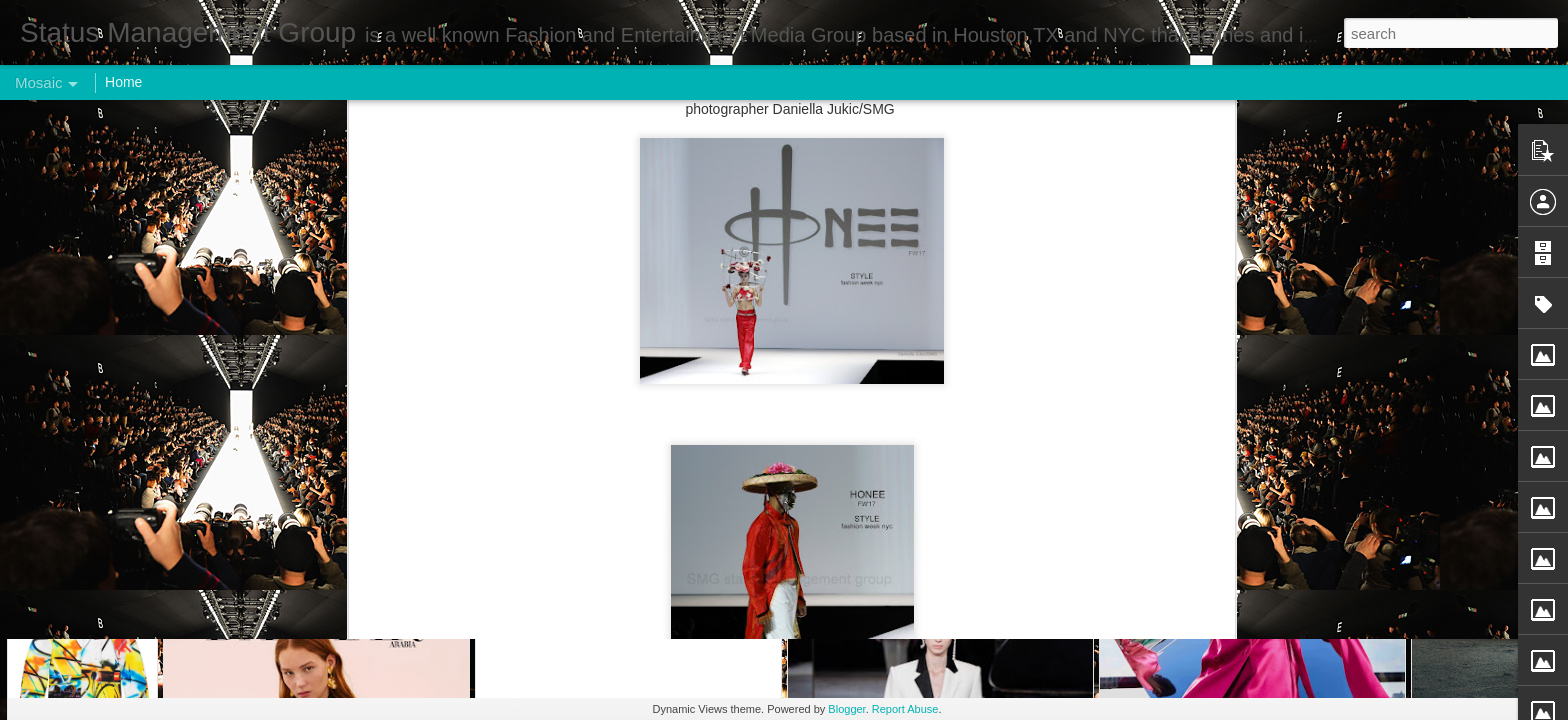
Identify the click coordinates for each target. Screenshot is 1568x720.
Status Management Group (881, 197)
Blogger (846, 709)
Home (123, 82)
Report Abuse (905, 709)
